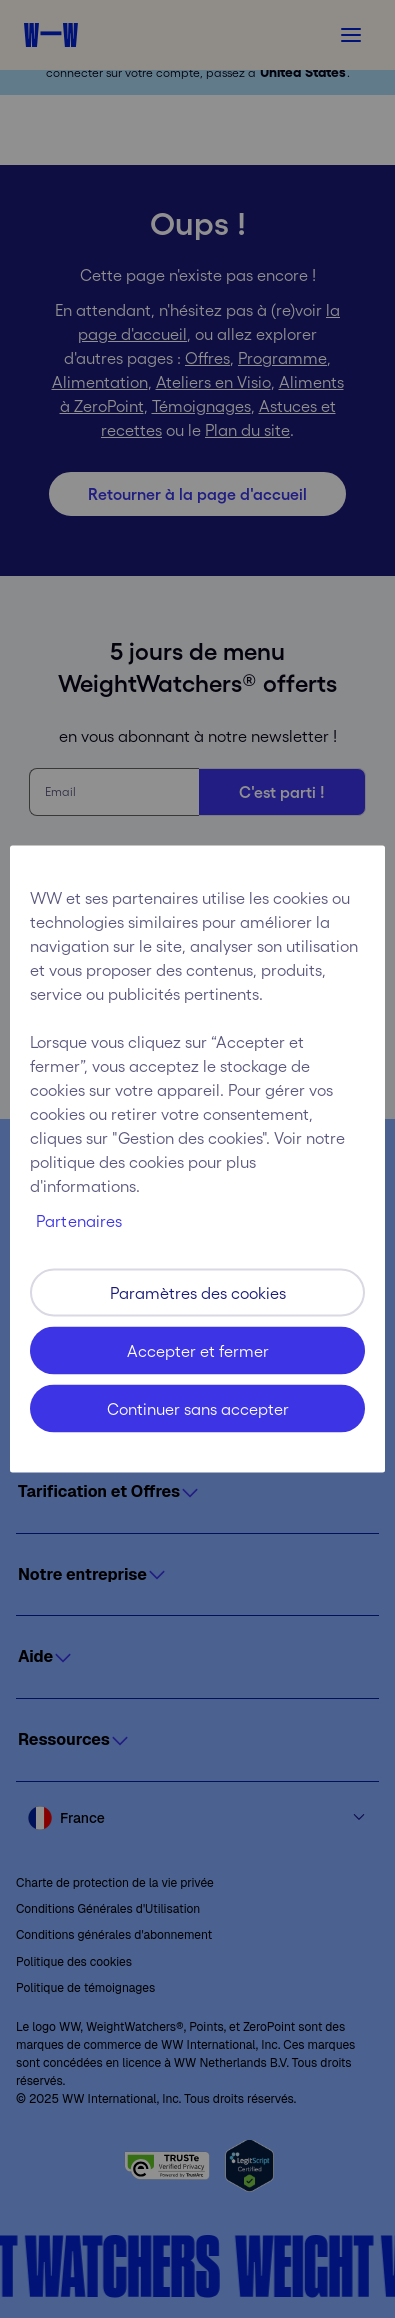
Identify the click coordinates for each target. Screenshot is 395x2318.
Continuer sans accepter (198, 1409)
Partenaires (79, 1221)
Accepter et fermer (198, 1351)
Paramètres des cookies (198, 1293)
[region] (197, 1159)
